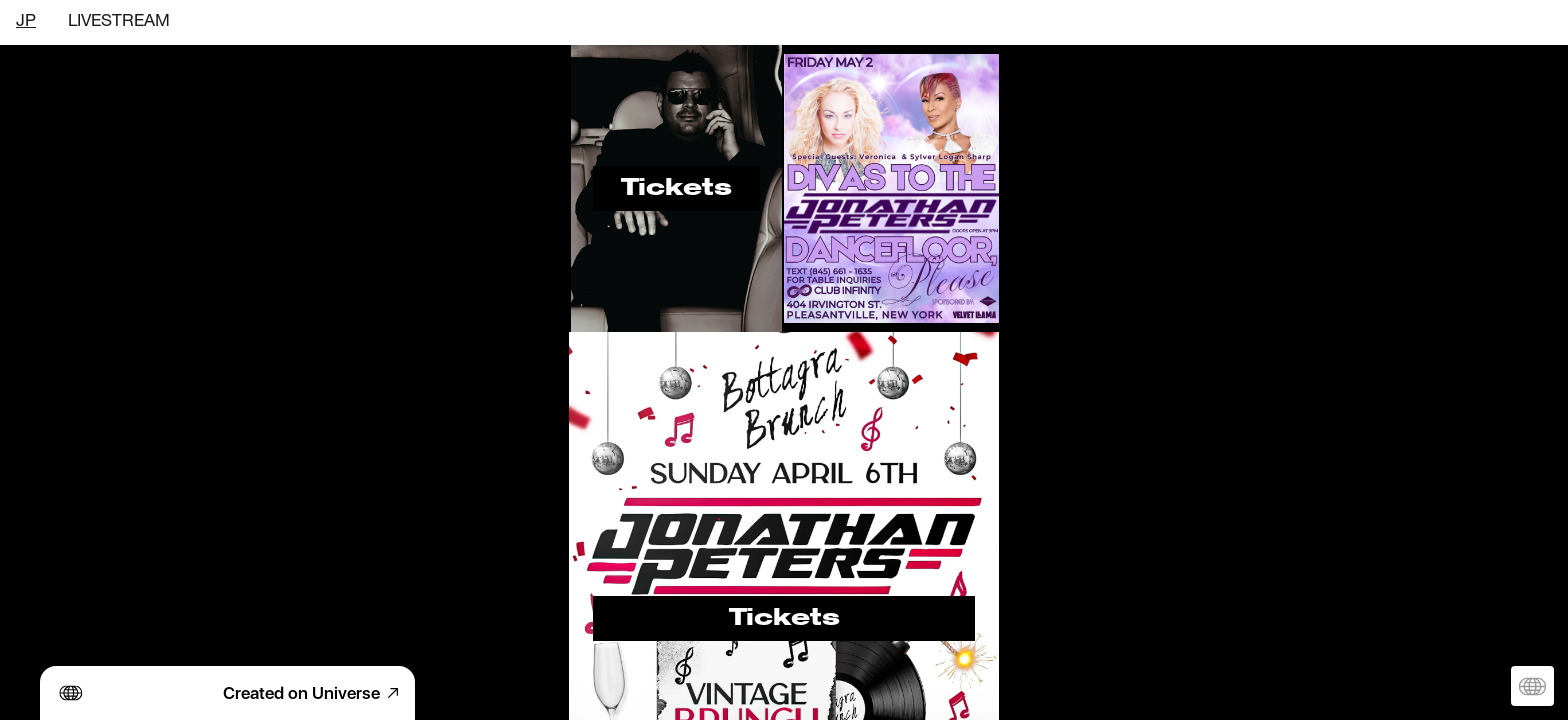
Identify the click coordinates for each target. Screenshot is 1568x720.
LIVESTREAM (119, 22)
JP (26, 22)
